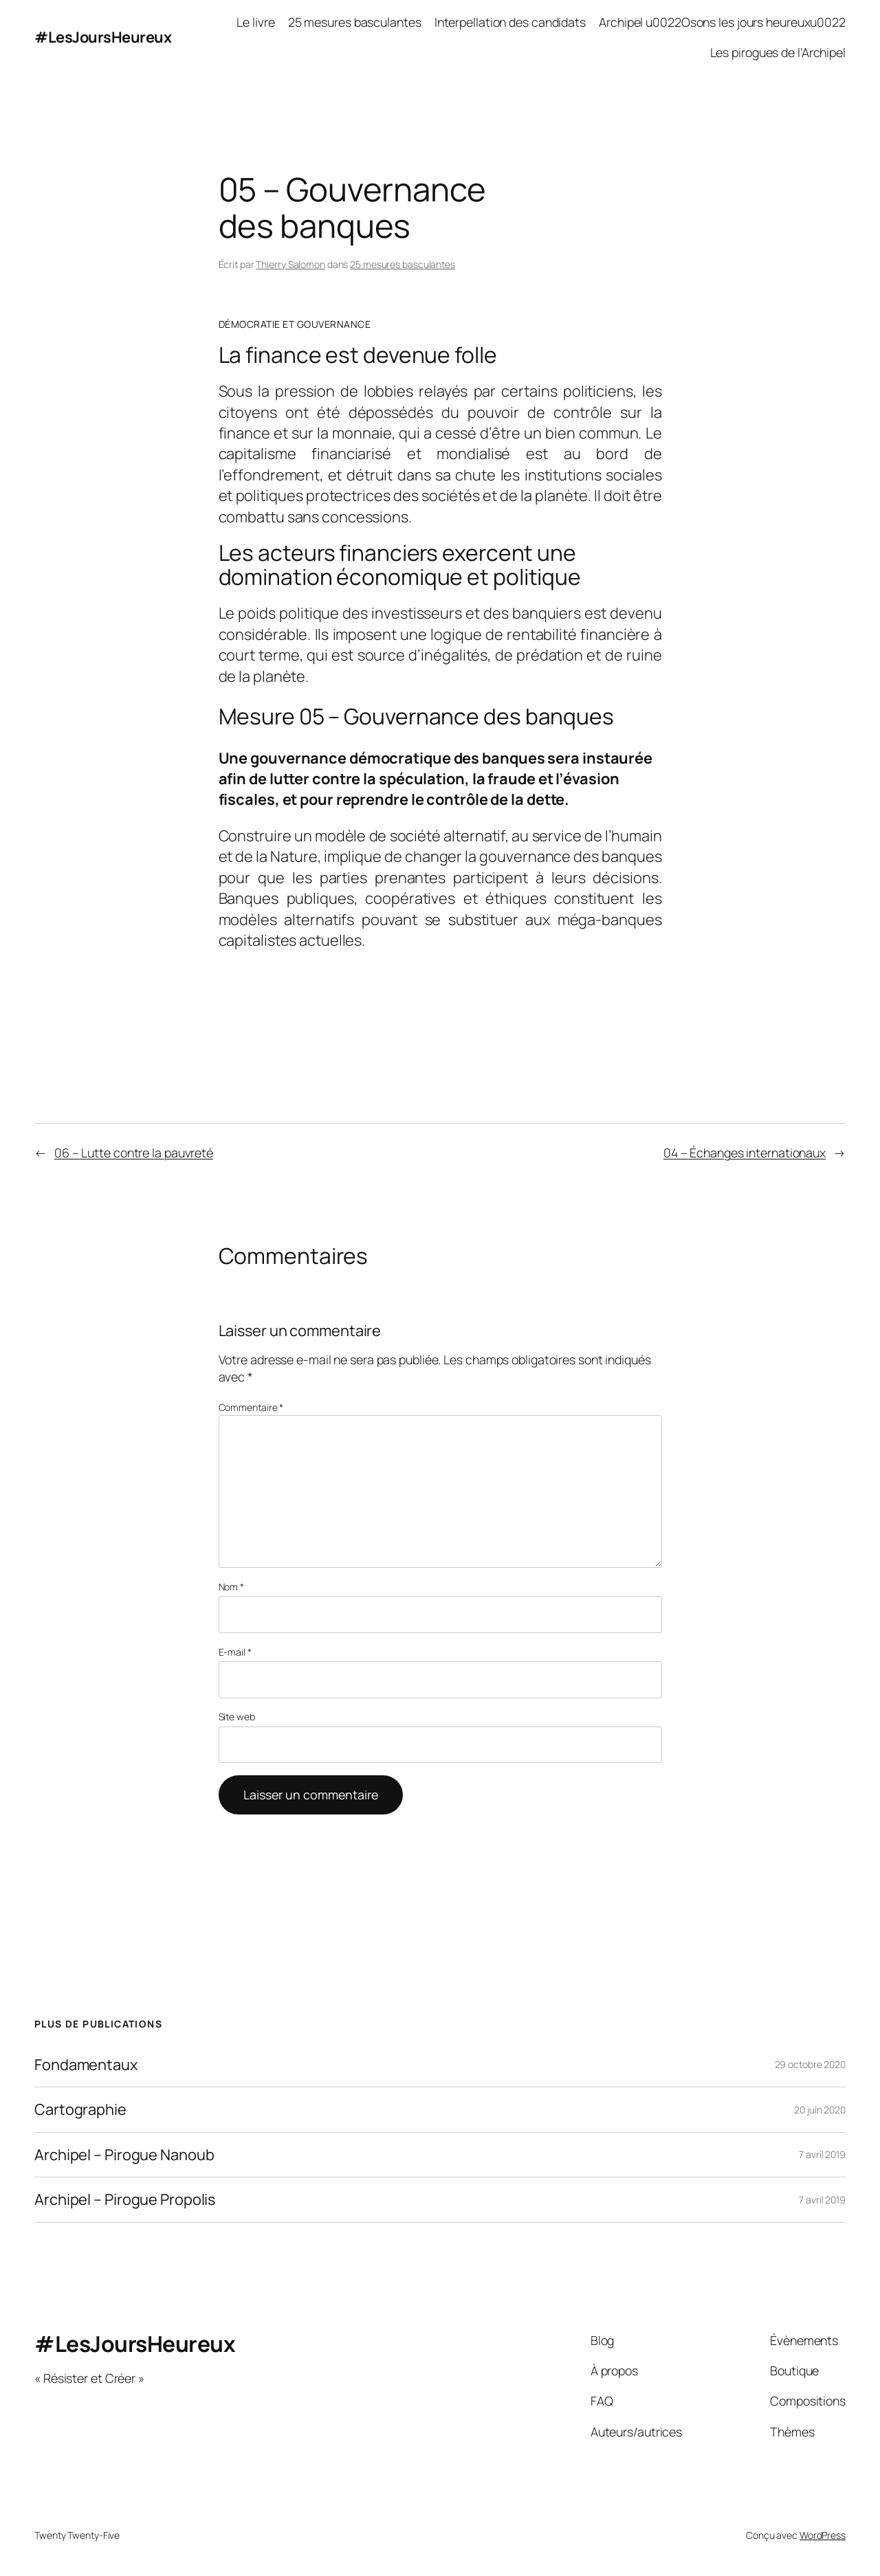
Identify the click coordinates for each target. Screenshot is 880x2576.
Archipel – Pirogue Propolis (124, 2199)
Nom (232, 1586)
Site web (237, 1716)
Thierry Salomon (290, 264)
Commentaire (251, 1407)
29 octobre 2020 (810, 2064)
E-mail (235, 1651)
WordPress (823, 2535)
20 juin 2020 (820, 2109)
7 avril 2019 (822, 2154)
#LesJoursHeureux (102, 37)
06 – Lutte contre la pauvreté (133, 1152)
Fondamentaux (86, 2064)
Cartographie (80, 2109)
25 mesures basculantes (402, 264)
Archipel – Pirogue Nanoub (124, 2154)
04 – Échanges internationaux (744, 1152)
